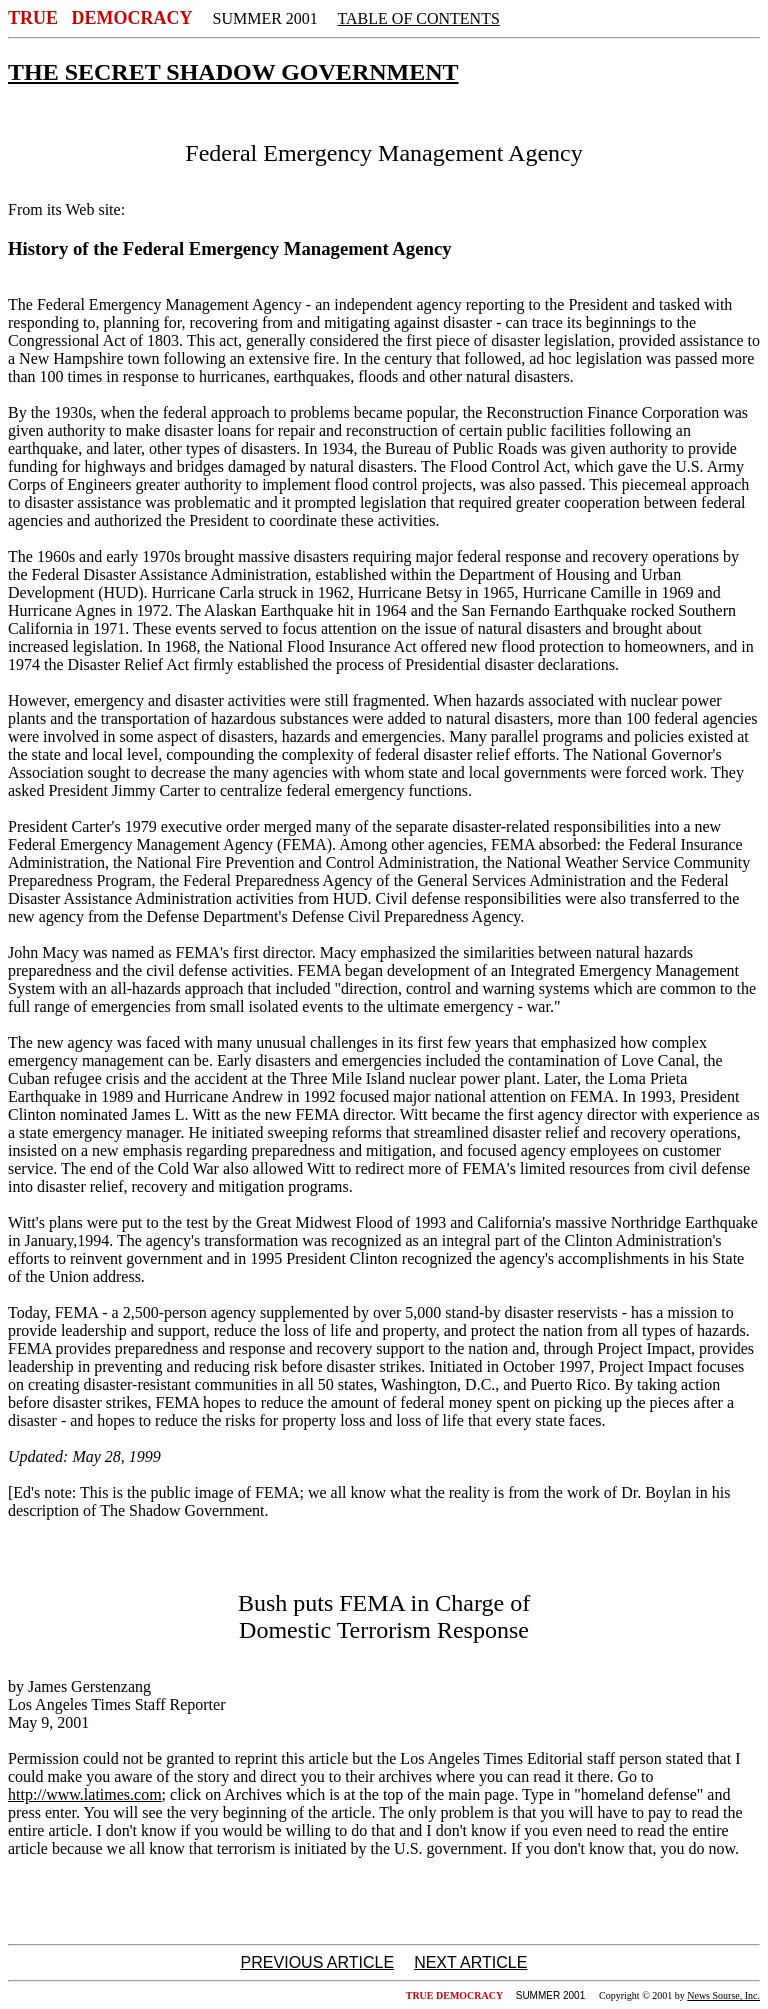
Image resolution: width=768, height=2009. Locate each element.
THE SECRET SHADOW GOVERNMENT (233, 72)
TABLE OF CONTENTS (419, 18)
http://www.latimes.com (85, 1794)
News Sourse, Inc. (723, 1995)
